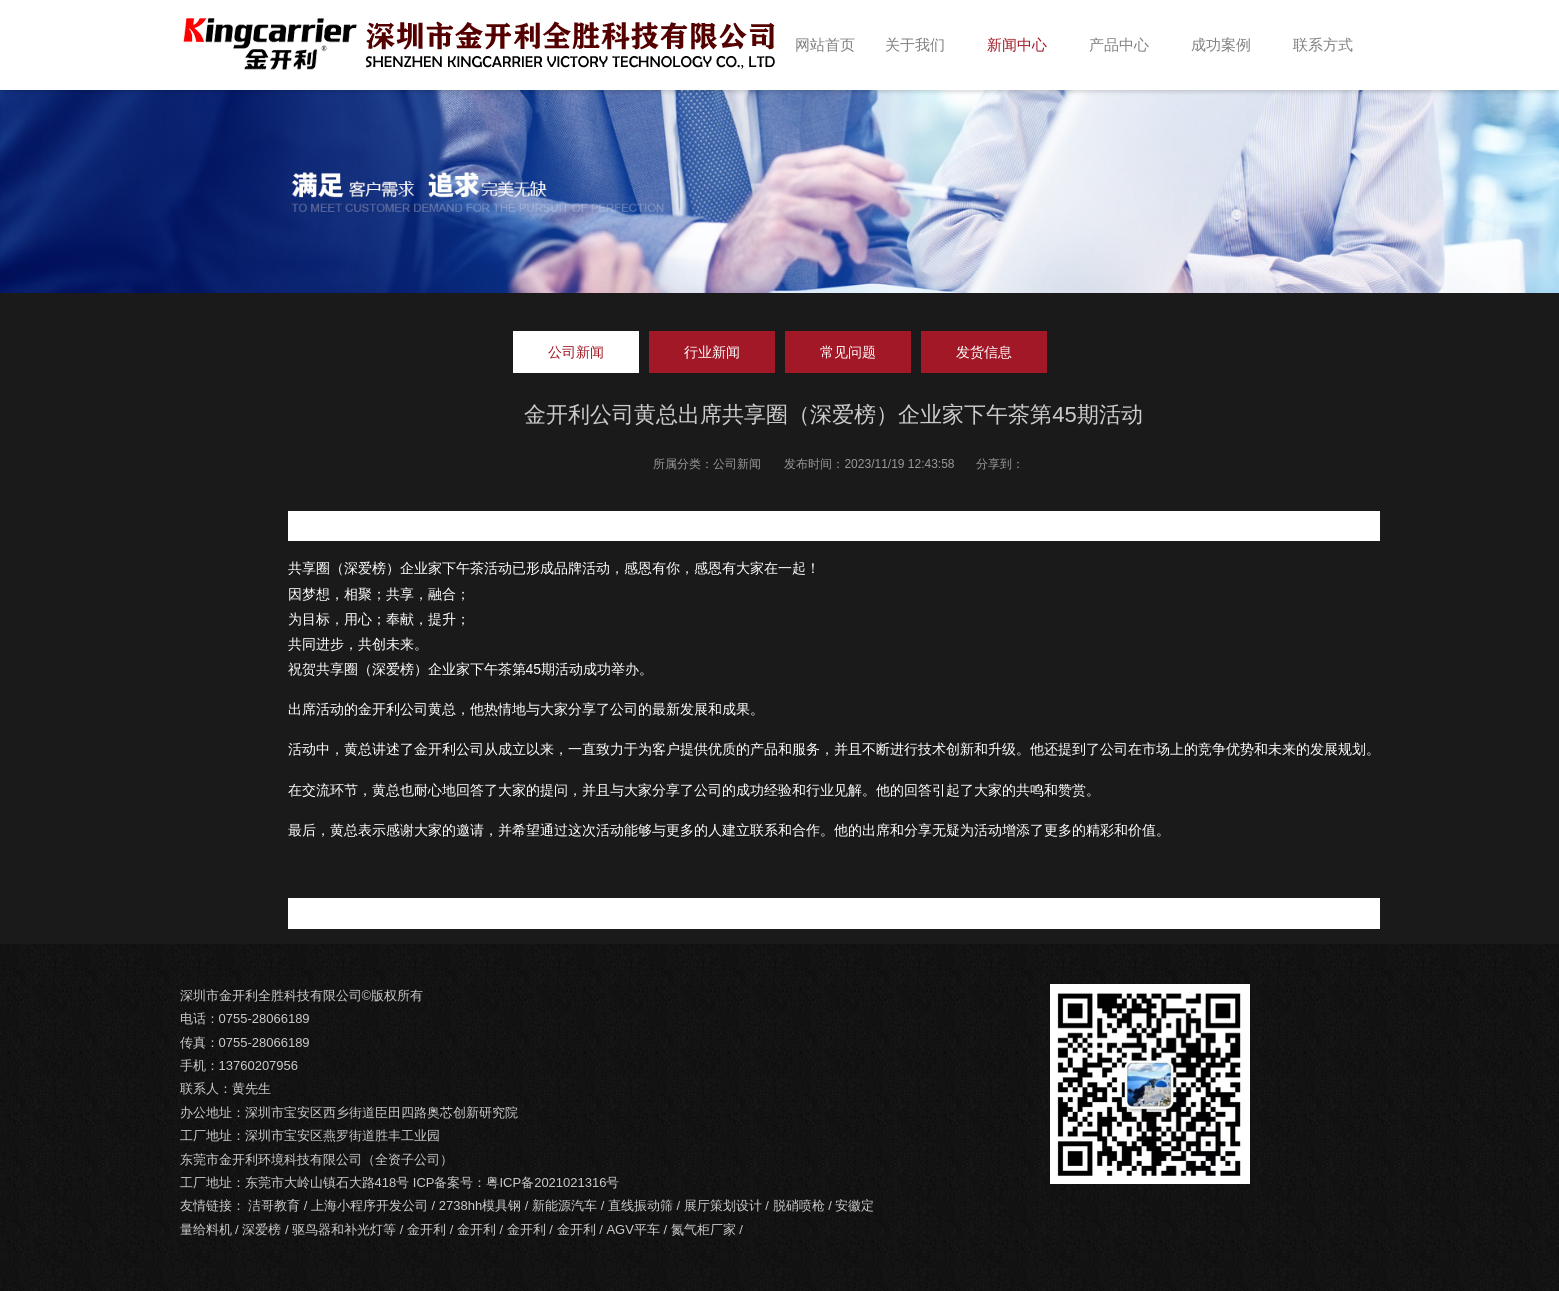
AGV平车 (632, 1229)
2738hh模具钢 (480, 1205)
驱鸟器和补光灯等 (344, 1229)
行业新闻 (712, 352)
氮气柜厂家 (703, 1229)
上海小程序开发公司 (369, 1205)
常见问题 (848, 352)
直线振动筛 (640, 1205)
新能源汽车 (564, 1205)
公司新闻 (576, 352)
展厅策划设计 (723, 1205)
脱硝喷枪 (799, 1205)
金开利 (426, 1229)
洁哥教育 (274, 1205)
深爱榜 (261, 1229)
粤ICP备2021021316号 (552, 1182)
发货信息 (984, 352)
